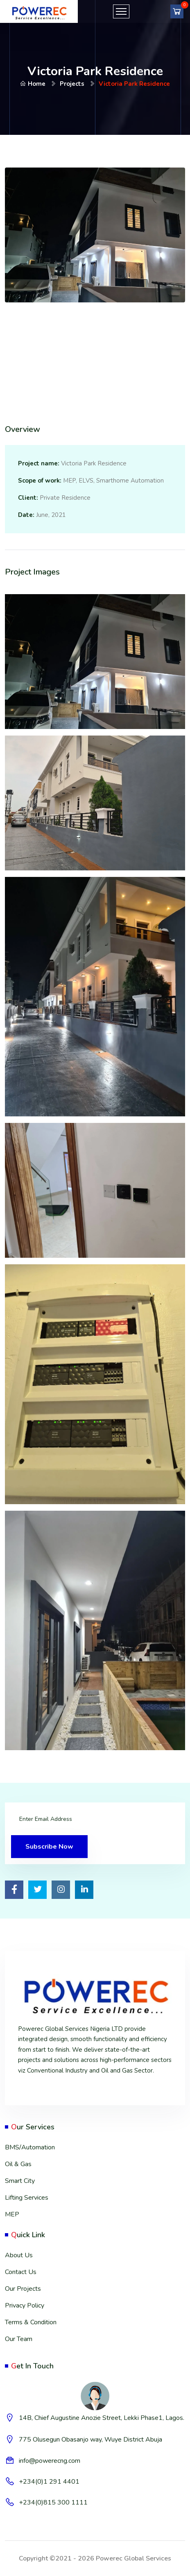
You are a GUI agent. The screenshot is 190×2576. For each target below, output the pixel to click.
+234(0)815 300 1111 (53, 2502)
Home (32, 84)
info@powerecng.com (49, 2460)
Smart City (20, 2180)
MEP (12, 2214)
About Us (19, 2255)
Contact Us (20, 2271)
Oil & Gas (18, 2164)
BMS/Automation (30, 2147)
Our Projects (23, 2288)
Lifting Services (26, 2197)
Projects (72, 84)
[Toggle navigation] (121, 11)
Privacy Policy (24, 2305)
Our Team (18, 2338)
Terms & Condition (31, 2322)
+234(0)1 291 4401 (49, 2481)
